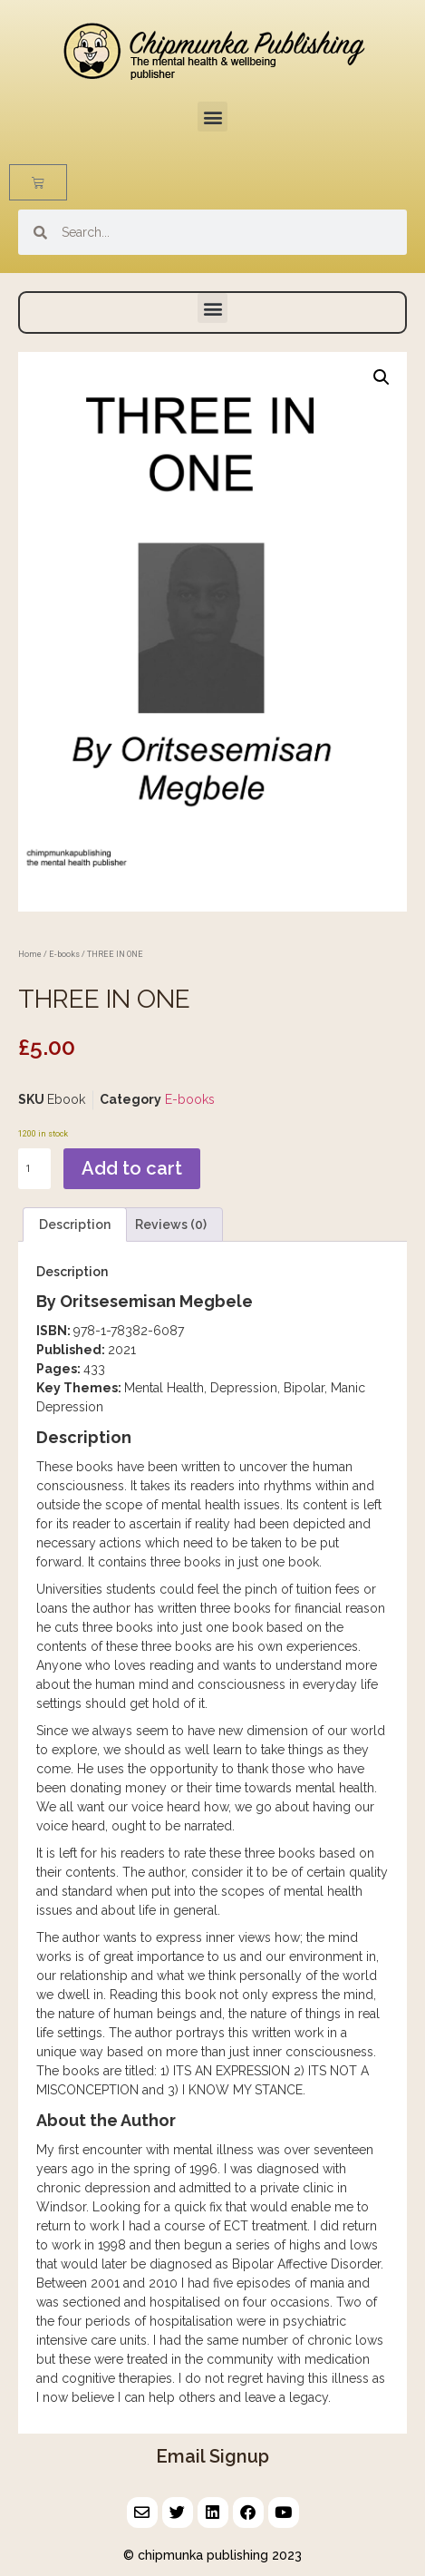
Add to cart (132, 1168)
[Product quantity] (34, 1168)
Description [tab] (75, 1224)
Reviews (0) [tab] (171, 1224)
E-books (64, 954)
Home (30, 954)
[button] (212, 117)
